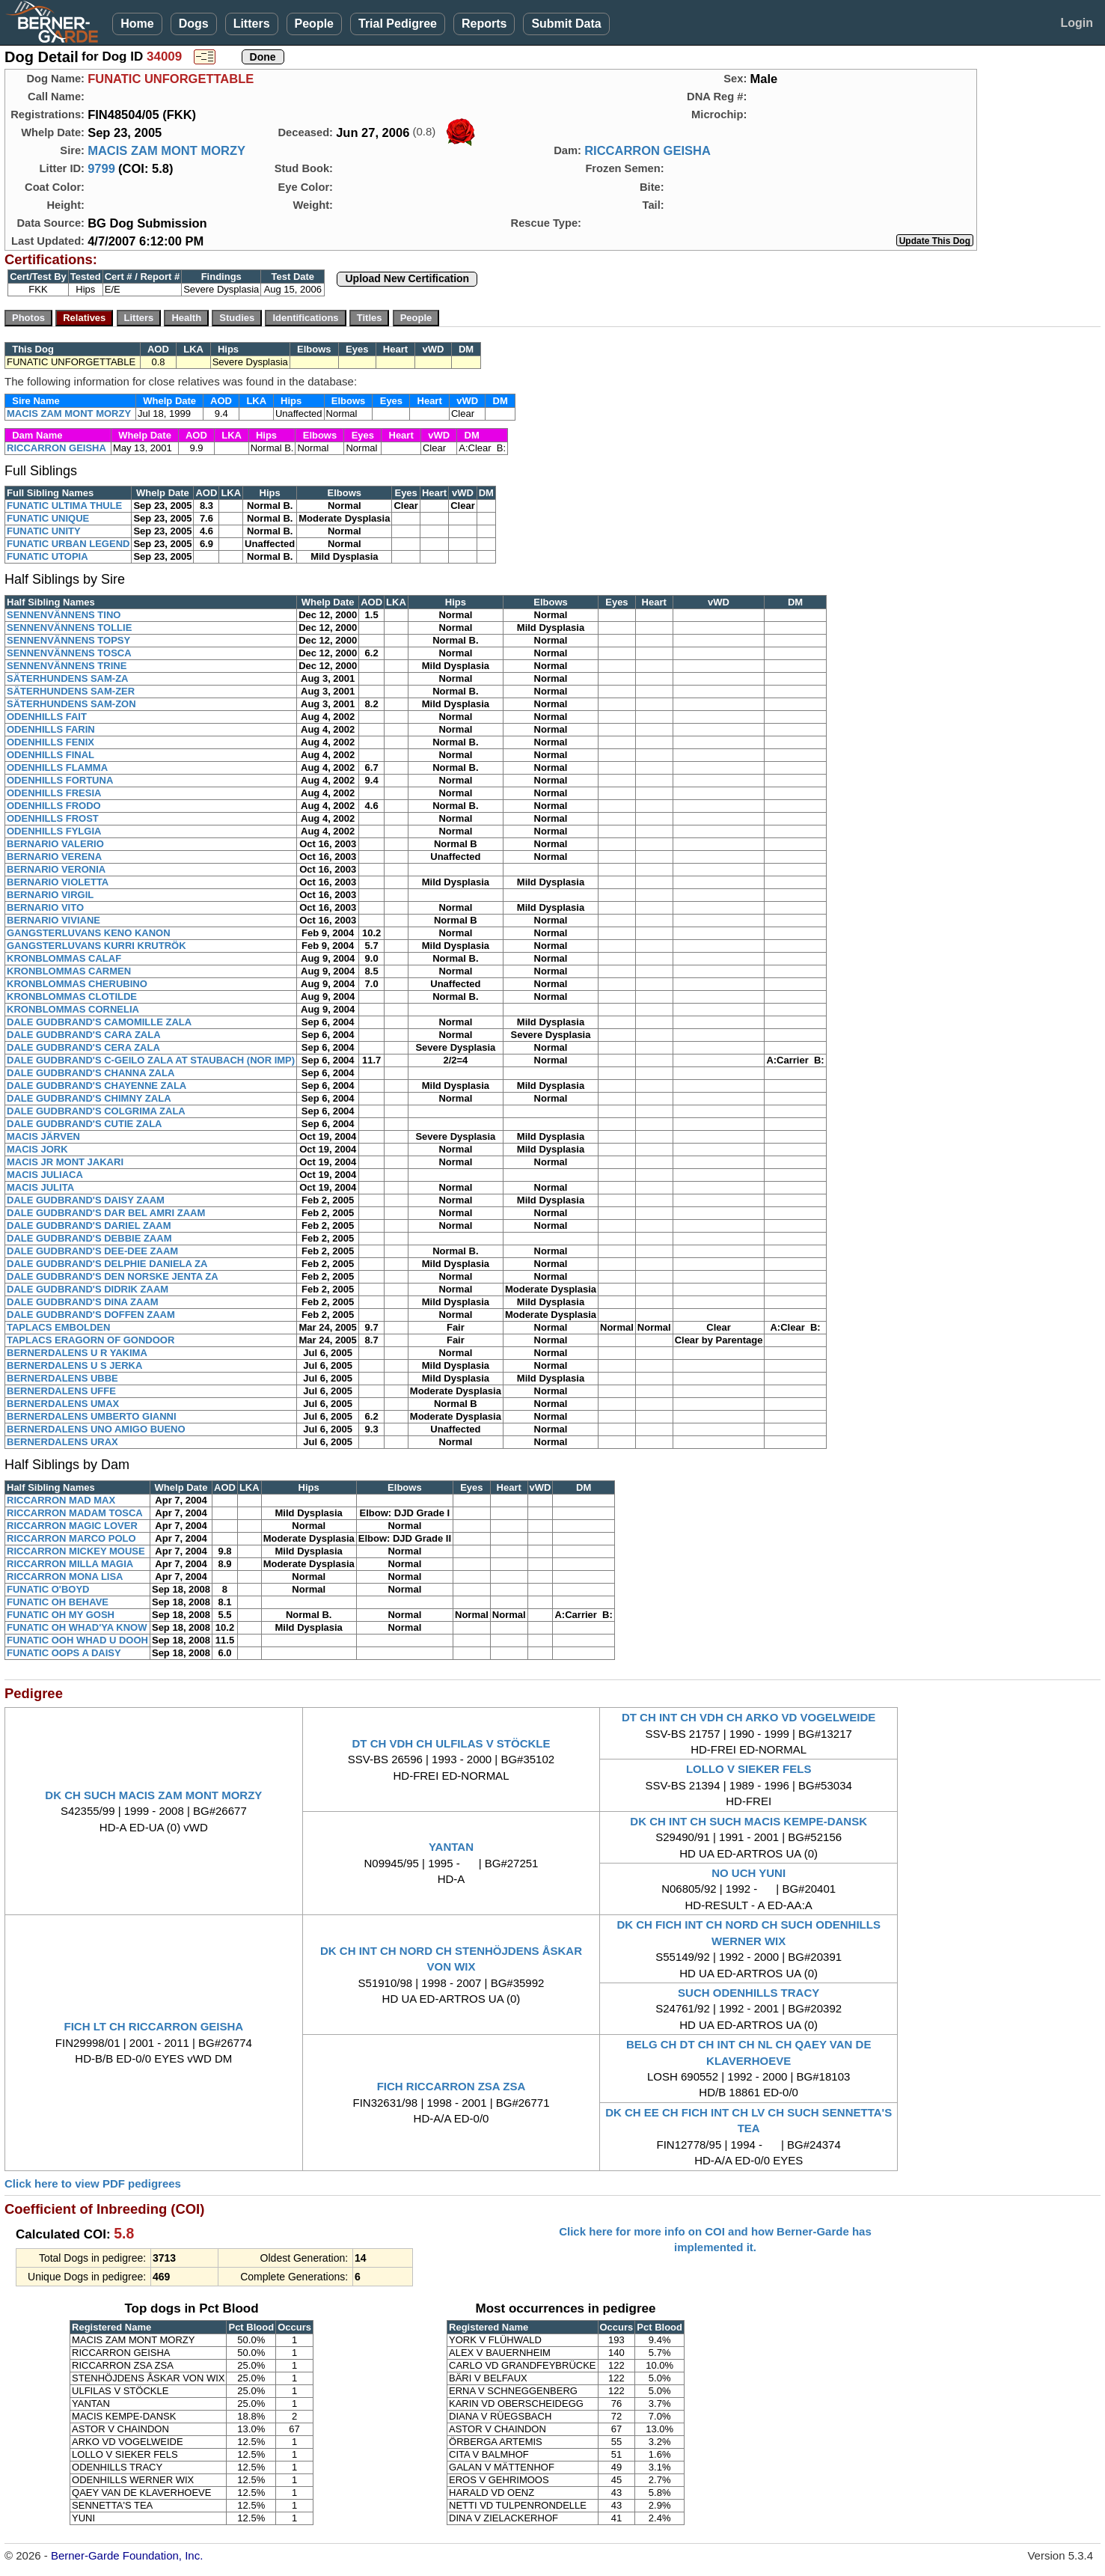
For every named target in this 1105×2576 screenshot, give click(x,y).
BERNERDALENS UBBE (62, 1378)
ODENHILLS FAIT (47, 716)
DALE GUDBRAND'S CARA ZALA (84, 1034)
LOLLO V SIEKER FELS (749, 1768)
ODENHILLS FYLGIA (54, 831)
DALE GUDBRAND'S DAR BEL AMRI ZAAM (106, 1212)
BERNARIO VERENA (54, 856)
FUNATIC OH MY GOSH (60, 1614)
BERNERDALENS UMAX (63, 1403)
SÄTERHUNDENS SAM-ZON (71, 703)
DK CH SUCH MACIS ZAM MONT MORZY (153, 1795)
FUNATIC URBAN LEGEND (68, 543)
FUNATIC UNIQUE (48, 518)
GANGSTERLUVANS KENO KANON (89, 932)
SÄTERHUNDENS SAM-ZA (68, 678)
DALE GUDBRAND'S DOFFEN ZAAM (91, 1314)
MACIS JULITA (40, 1187)
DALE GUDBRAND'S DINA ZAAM (83, 1301)
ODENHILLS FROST (53, 818)
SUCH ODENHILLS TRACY (748, 1992)
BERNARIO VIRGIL (50, 894)
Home (136, 23)
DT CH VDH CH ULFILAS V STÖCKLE (451, 1743)
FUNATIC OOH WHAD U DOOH (77, 1640)
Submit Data (566, 23)
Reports (484, 23)
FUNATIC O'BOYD (48, 1589)
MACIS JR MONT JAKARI (65, 1162)
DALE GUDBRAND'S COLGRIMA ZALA (96, 1111)
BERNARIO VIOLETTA (57, 882)
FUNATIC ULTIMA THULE (64, 505)
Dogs (194, 23)
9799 (101, 168)
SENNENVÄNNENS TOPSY (68, 640)
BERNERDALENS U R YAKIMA (77, 1352)
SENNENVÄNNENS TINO (63, 614)
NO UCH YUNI (748, 1873)
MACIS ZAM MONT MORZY (166, 150)
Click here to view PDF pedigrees (92, 2183)
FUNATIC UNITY (44, 531)
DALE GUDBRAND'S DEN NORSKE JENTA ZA (112, 1276)
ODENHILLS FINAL (50, 754)
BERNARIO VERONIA (56, 869)
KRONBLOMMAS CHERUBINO (77, 983)
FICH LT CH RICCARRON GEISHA (153, 2026)
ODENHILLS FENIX (50, 742)
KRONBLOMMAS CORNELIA (73, 1009)
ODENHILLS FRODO (54, 805)
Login (1076, 22)
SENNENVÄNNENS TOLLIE (69, 627)
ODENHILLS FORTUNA (60, 780)
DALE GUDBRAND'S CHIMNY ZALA (89, 1098)
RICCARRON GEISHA (647, 150)
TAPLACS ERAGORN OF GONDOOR (90, 1340)
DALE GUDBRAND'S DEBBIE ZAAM (89, 1238)
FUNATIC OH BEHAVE (57, 1602)
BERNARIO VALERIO (55, 843)
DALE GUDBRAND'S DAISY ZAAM (86, 1200)
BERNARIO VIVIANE (53, 920)
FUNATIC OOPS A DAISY (64, 1652)
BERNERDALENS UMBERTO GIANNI (92, 1416)
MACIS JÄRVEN (43, 1136)
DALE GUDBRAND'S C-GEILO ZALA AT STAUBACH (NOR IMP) (151, 1060)
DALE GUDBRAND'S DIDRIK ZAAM (87, 1289)
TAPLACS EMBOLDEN (58, 1327)
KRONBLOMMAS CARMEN (69, 971)
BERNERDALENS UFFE (61, 1391)
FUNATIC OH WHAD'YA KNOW (77, 1627)
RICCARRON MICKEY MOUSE (76, 1551)
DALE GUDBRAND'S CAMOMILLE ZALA (99, 1022)
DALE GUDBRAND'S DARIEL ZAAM (89, 1225)
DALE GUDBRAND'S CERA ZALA (83, 1047)
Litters (251, 23)
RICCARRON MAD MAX (61, 1500)
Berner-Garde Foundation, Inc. (127, 2555)
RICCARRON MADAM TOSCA (75, 1513)
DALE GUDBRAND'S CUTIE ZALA (84, 1123)
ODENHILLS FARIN (51, 729)
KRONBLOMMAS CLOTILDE (72, 996)
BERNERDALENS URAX (62, 1441)
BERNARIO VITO (45, 907)
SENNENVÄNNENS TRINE (66, 665)
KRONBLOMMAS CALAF (64, 958)
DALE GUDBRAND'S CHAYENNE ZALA (96, 1085)
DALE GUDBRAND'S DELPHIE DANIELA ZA (107, 1263)
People (314, 23)
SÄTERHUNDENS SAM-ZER (71, 691)
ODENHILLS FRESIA (54, 793)
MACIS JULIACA (45, 1174)
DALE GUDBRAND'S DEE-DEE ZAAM (92, 1251)
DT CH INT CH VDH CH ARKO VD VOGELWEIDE (748, 1717)
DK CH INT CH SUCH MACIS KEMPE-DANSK (748, 1821)
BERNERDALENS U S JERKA (74, 1365)
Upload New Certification (407, 278)
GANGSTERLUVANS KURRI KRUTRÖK (96, 945)
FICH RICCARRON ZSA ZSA (451, 2086)
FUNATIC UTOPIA (47, 556)
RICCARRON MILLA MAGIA (70, 1563)
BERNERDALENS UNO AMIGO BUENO (96, 1429)
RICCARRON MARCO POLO (71, 1538)
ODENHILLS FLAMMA (57, 767)
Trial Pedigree (397, 23)
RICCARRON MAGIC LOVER (72, 1525)
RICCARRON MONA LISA (65, 1576)
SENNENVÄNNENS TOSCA (69, 653)
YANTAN (451, 1846)
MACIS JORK (37, 1149)
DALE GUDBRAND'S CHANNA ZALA (90, 1072)
